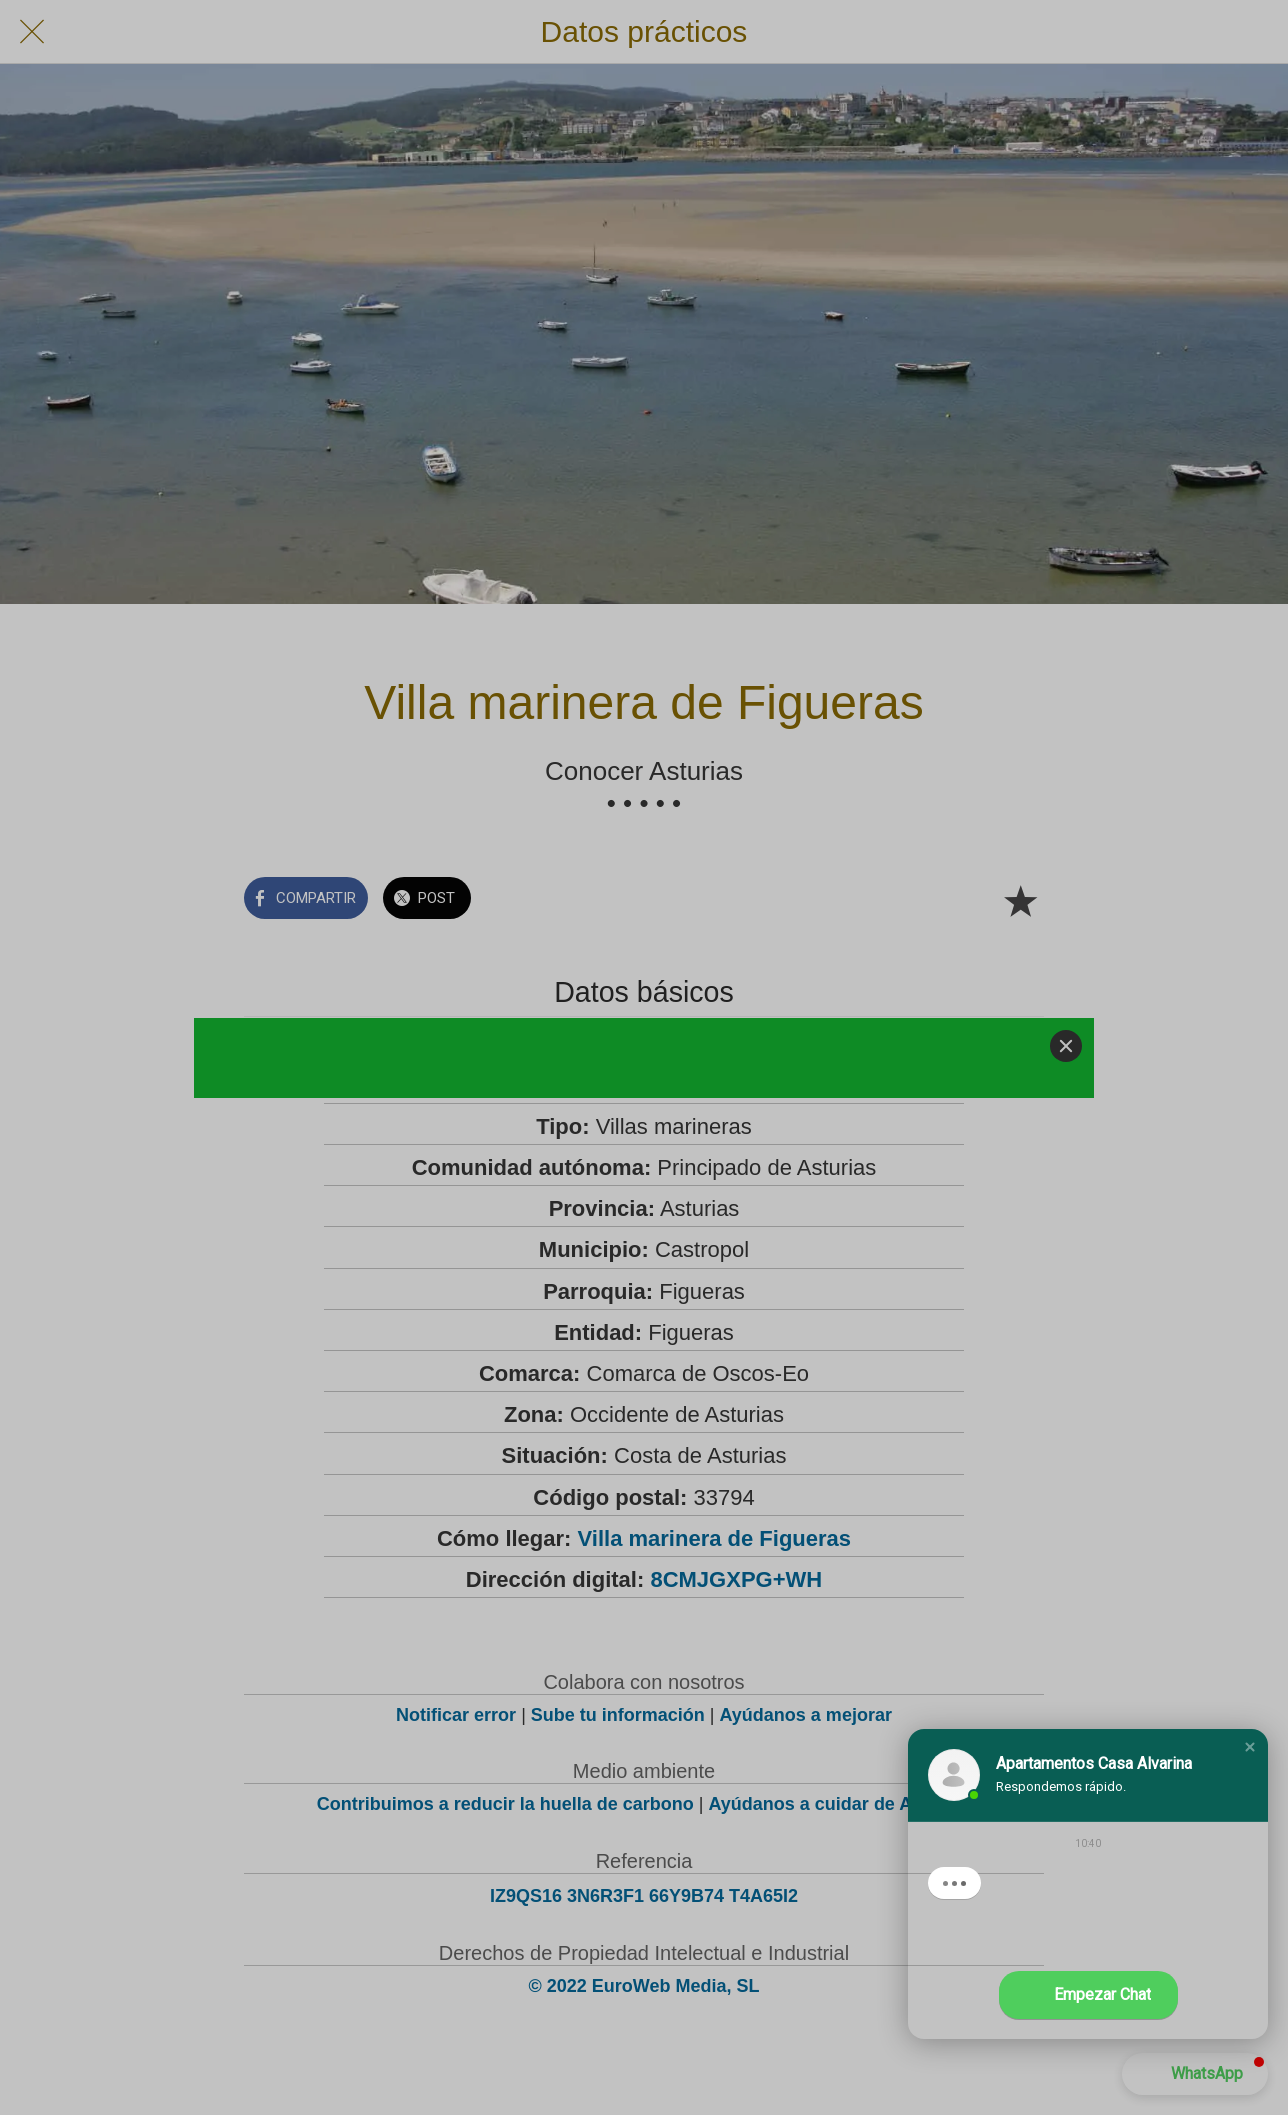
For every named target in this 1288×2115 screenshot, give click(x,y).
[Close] (1066, 1046)
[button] (1250, 1747)
